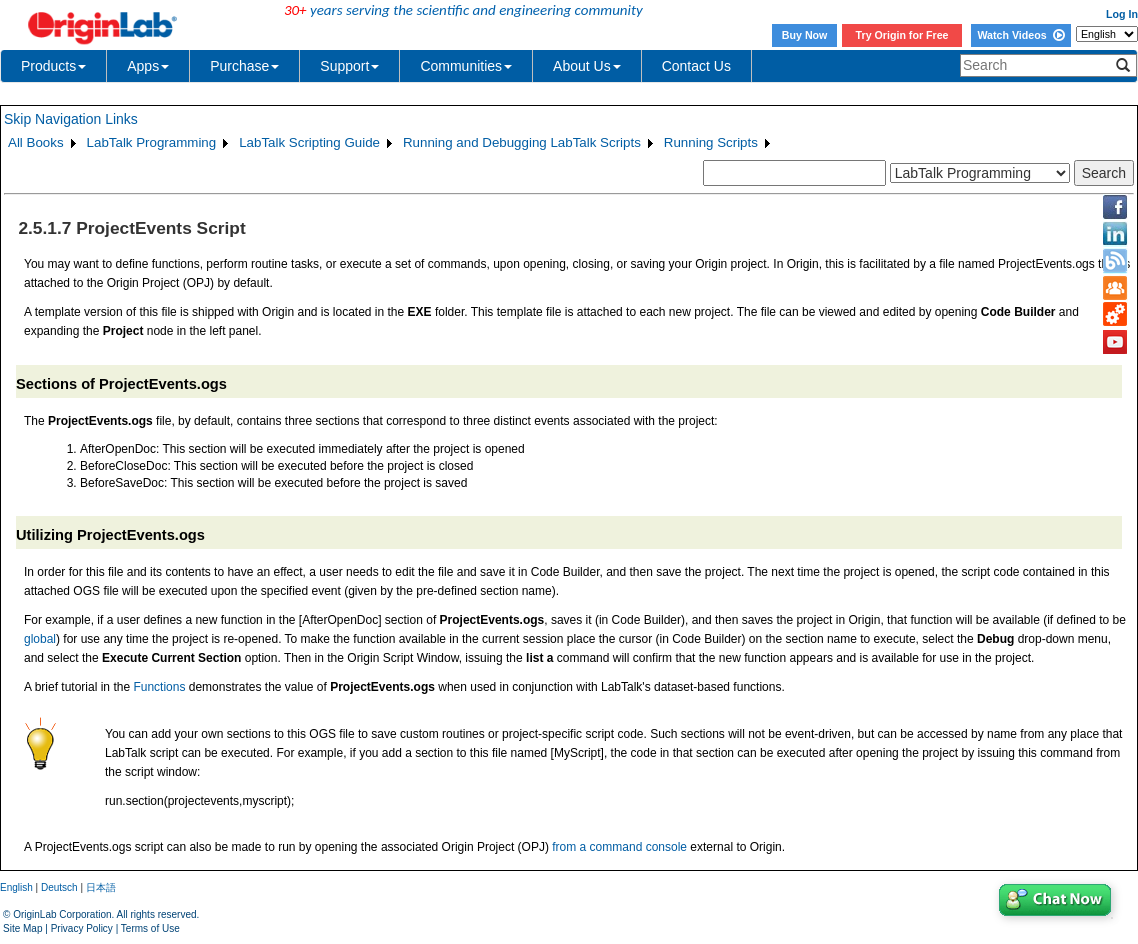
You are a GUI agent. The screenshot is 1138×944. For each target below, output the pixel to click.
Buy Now (805, 35)
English (16, 887)
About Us (587, 66)
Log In (1122, 14)
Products (53, 66)
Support (349, 66)
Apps (148, 66)
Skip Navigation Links (71, 119)
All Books (36, 142)
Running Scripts (711, 142)
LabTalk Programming (152, 142)
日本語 (101, 887)
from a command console (619, 847)
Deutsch (59, 887)
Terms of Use (150, 928)
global (40, 639)
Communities (466, 66)
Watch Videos (1020, 35)
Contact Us (696, 66)
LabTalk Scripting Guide (309, 142)
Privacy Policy (82, 928)
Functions (159, 687)
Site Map (22, 928)
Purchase (244, 66)
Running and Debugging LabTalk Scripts (522, 142)
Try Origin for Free (902, 35)
